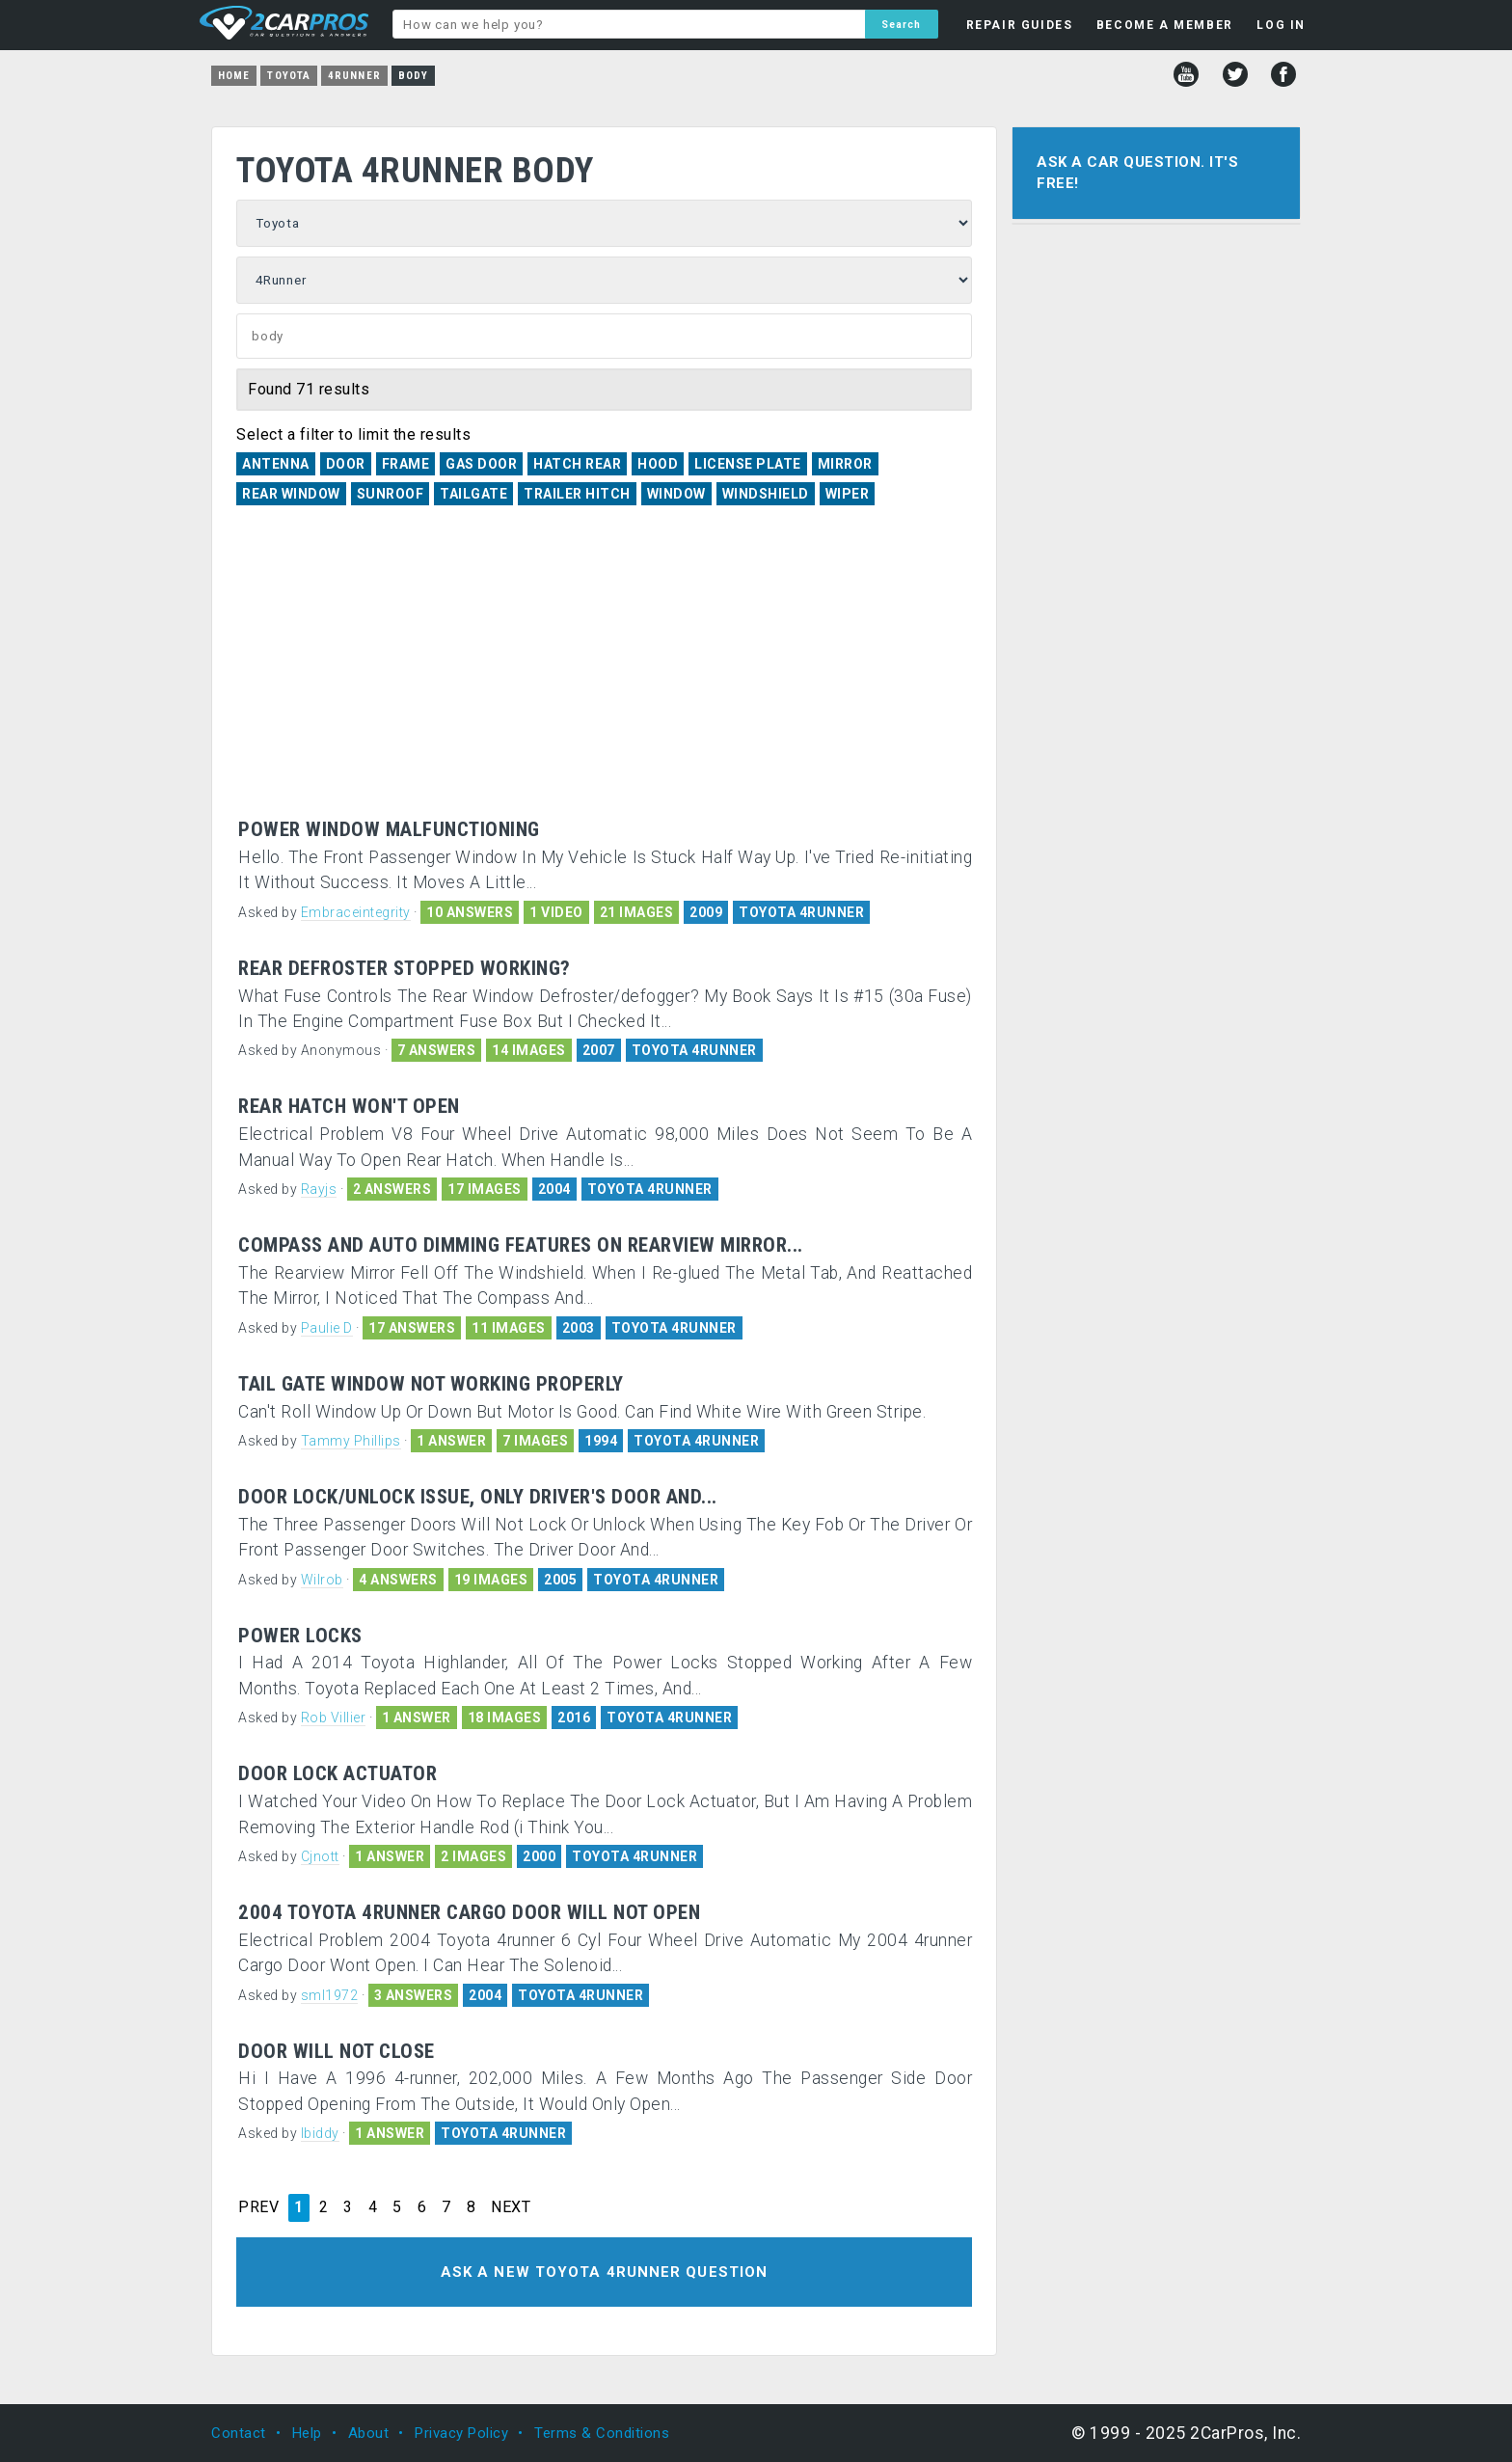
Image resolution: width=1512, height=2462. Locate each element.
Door (345, 464)
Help (307, 2433)
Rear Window (291, 493)
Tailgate (473, 493)
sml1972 (330, 1995)
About (369, 2433)
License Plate (747, 464)
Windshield (765, 493)
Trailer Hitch (577, 493)
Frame (406, 464)
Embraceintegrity (356, 912)
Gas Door (481, 464)
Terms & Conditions (601, 2433)
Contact (238, 2433)
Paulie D (327, 1328)
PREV (258, 2207)
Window (676, 493)
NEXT (510, 2207)
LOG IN (1281, 25)
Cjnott (320, 1856)
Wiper (847, 493)
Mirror (845, 464)
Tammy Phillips (351, 1440)
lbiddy (320, 2133)
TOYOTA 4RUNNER (801, 912)
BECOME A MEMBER (1164, 25)
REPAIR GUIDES (1019, 25)
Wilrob (322, 1579)
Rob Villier (333, 1717)
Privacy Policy (461, 2433)
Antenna (276, 464)
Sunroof (390, 493)
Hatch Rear (577, 464)
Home (234, 75)
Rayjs (319, 1189)
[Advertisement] (604, 674)
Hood (657, 464)
